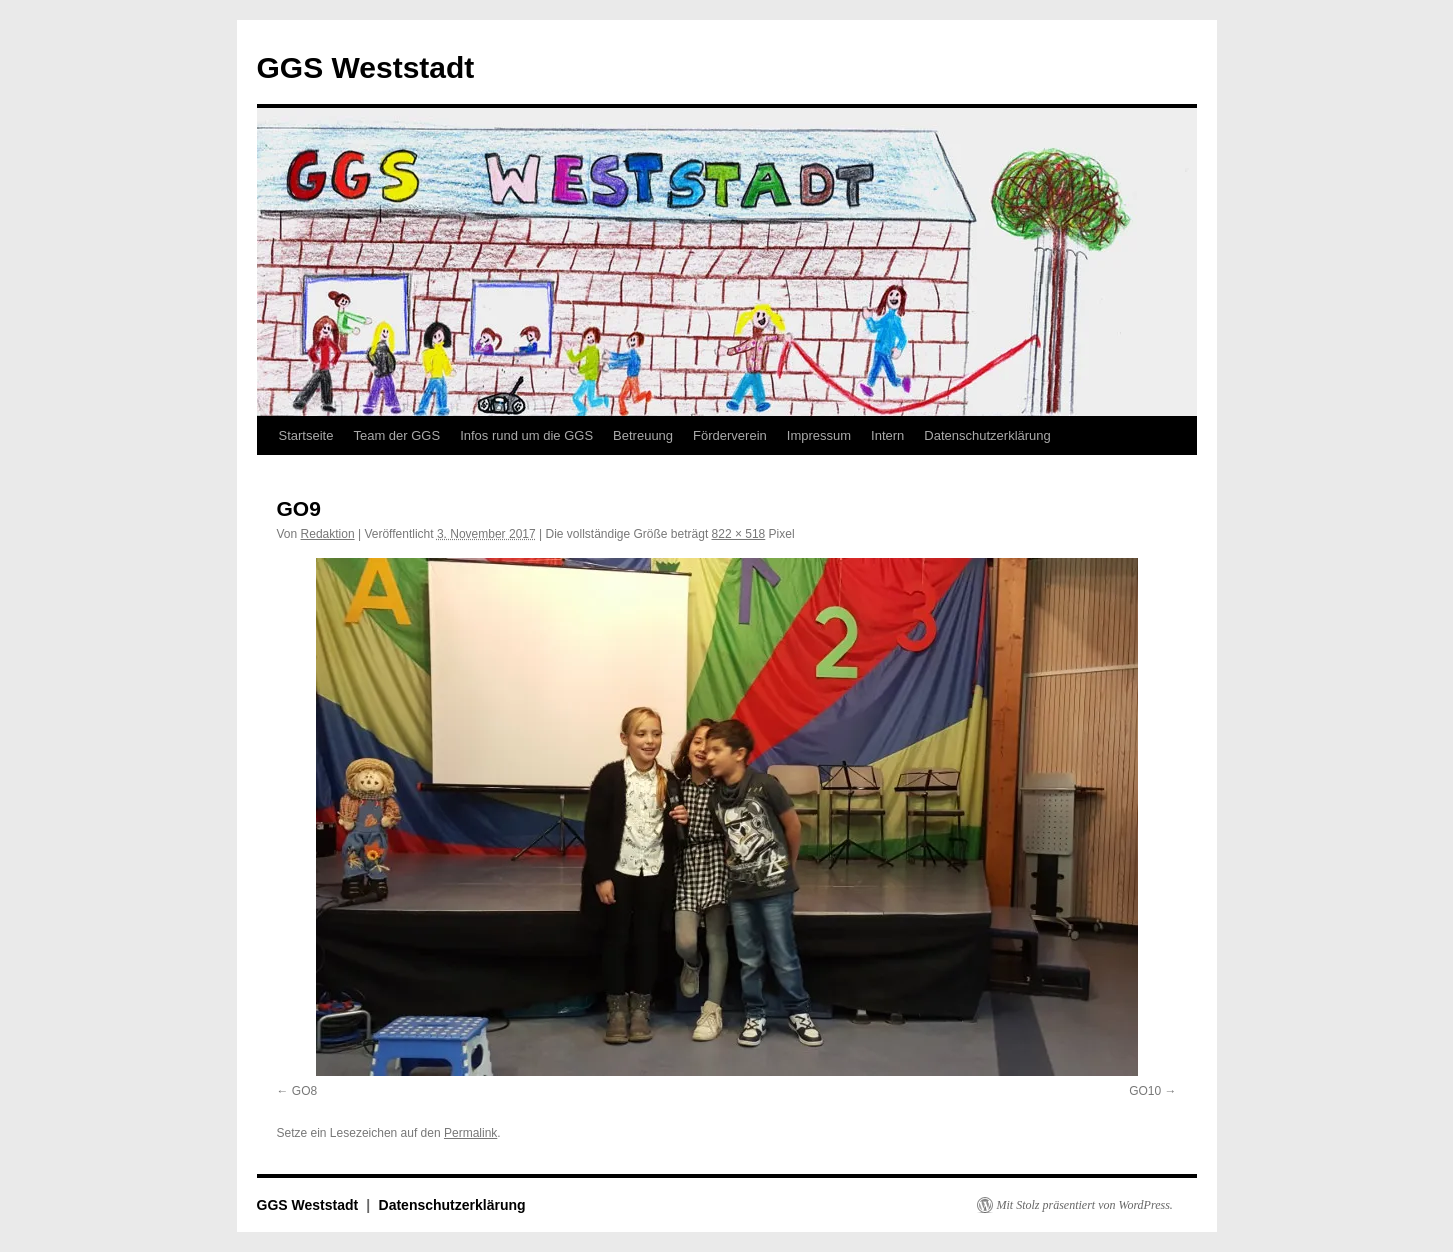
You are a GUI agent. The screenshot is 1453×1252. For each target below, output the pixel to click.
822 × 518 (739, 534)
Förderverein (730, 435)
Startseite (306, 435)
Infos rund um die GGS (526, 435)
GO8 (304, 1091)
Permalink (470, 1133)
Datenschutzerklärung (987, 435)
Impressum (819, 435)
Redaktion (328, 534)
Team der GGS (396, 435)
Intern (887, 435)
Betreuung (643, 435)
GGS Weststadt (366, 67)
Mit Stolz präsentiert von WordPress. (1085, 1205)
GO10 (1145, 1091)
